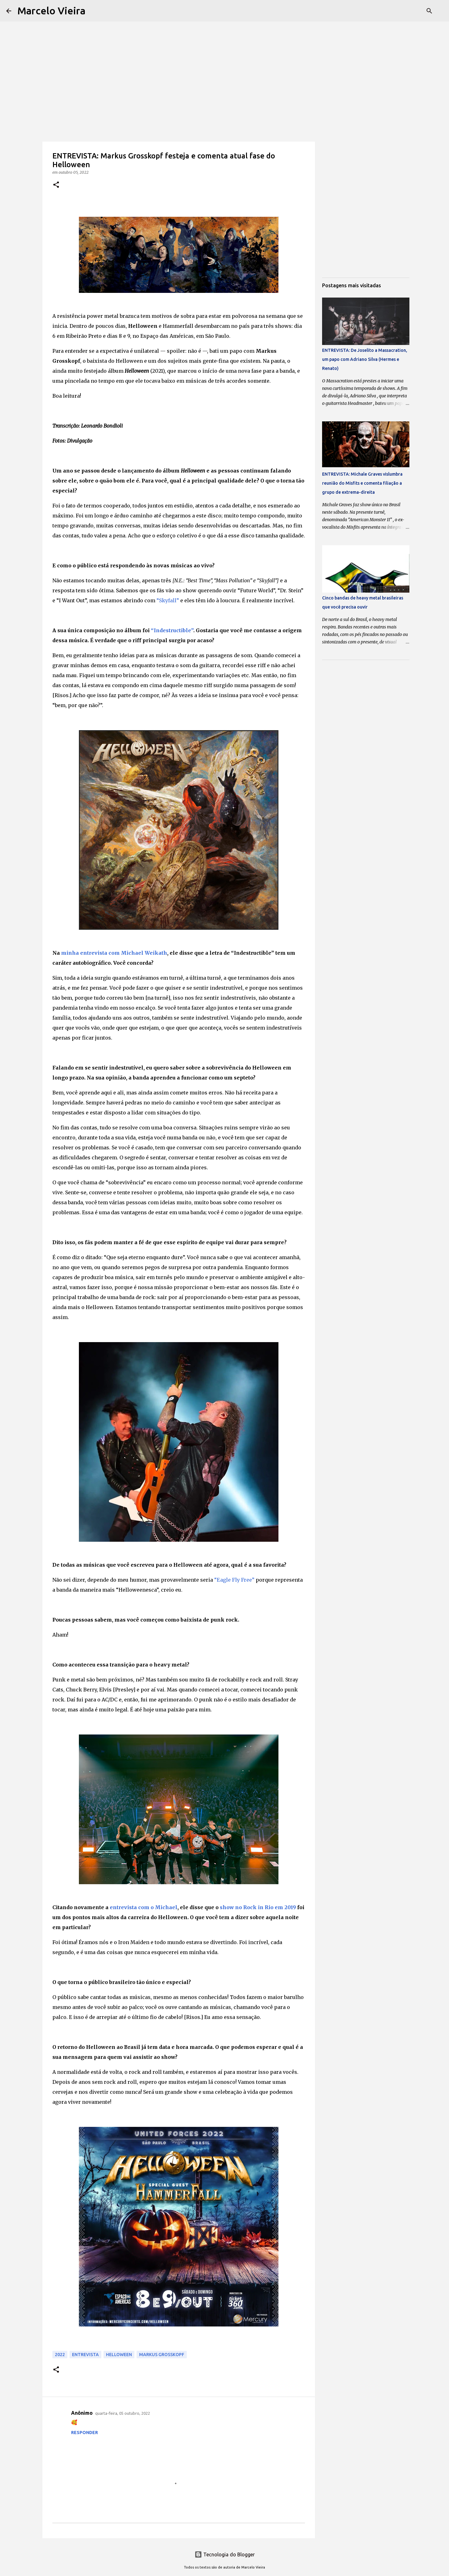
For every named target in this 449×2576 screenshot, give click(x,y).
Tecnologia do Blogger (225, 2554)
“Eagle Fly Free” (234, 1580)
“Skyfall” (168, 600)
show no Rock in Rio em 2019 (258, 1907)
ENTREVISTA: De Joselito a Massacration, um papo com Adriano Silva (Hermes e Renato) (364, 359)
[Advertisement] (224, 43)
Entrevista (85, 2354)
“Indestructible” (172, 630)
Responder (84, 2432)
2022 (60, 2354)
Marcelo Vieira (51, 10)
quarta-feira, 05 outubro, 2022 (122, 2413)
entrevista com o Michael (143, 1907)
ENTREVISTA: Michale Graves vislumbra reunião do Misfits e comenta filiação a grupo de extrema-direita (362, 483)
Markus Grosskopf (161, 2354)
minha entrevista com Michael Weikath (114, 953)
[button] (56, 185)
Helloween (119, 2354)
